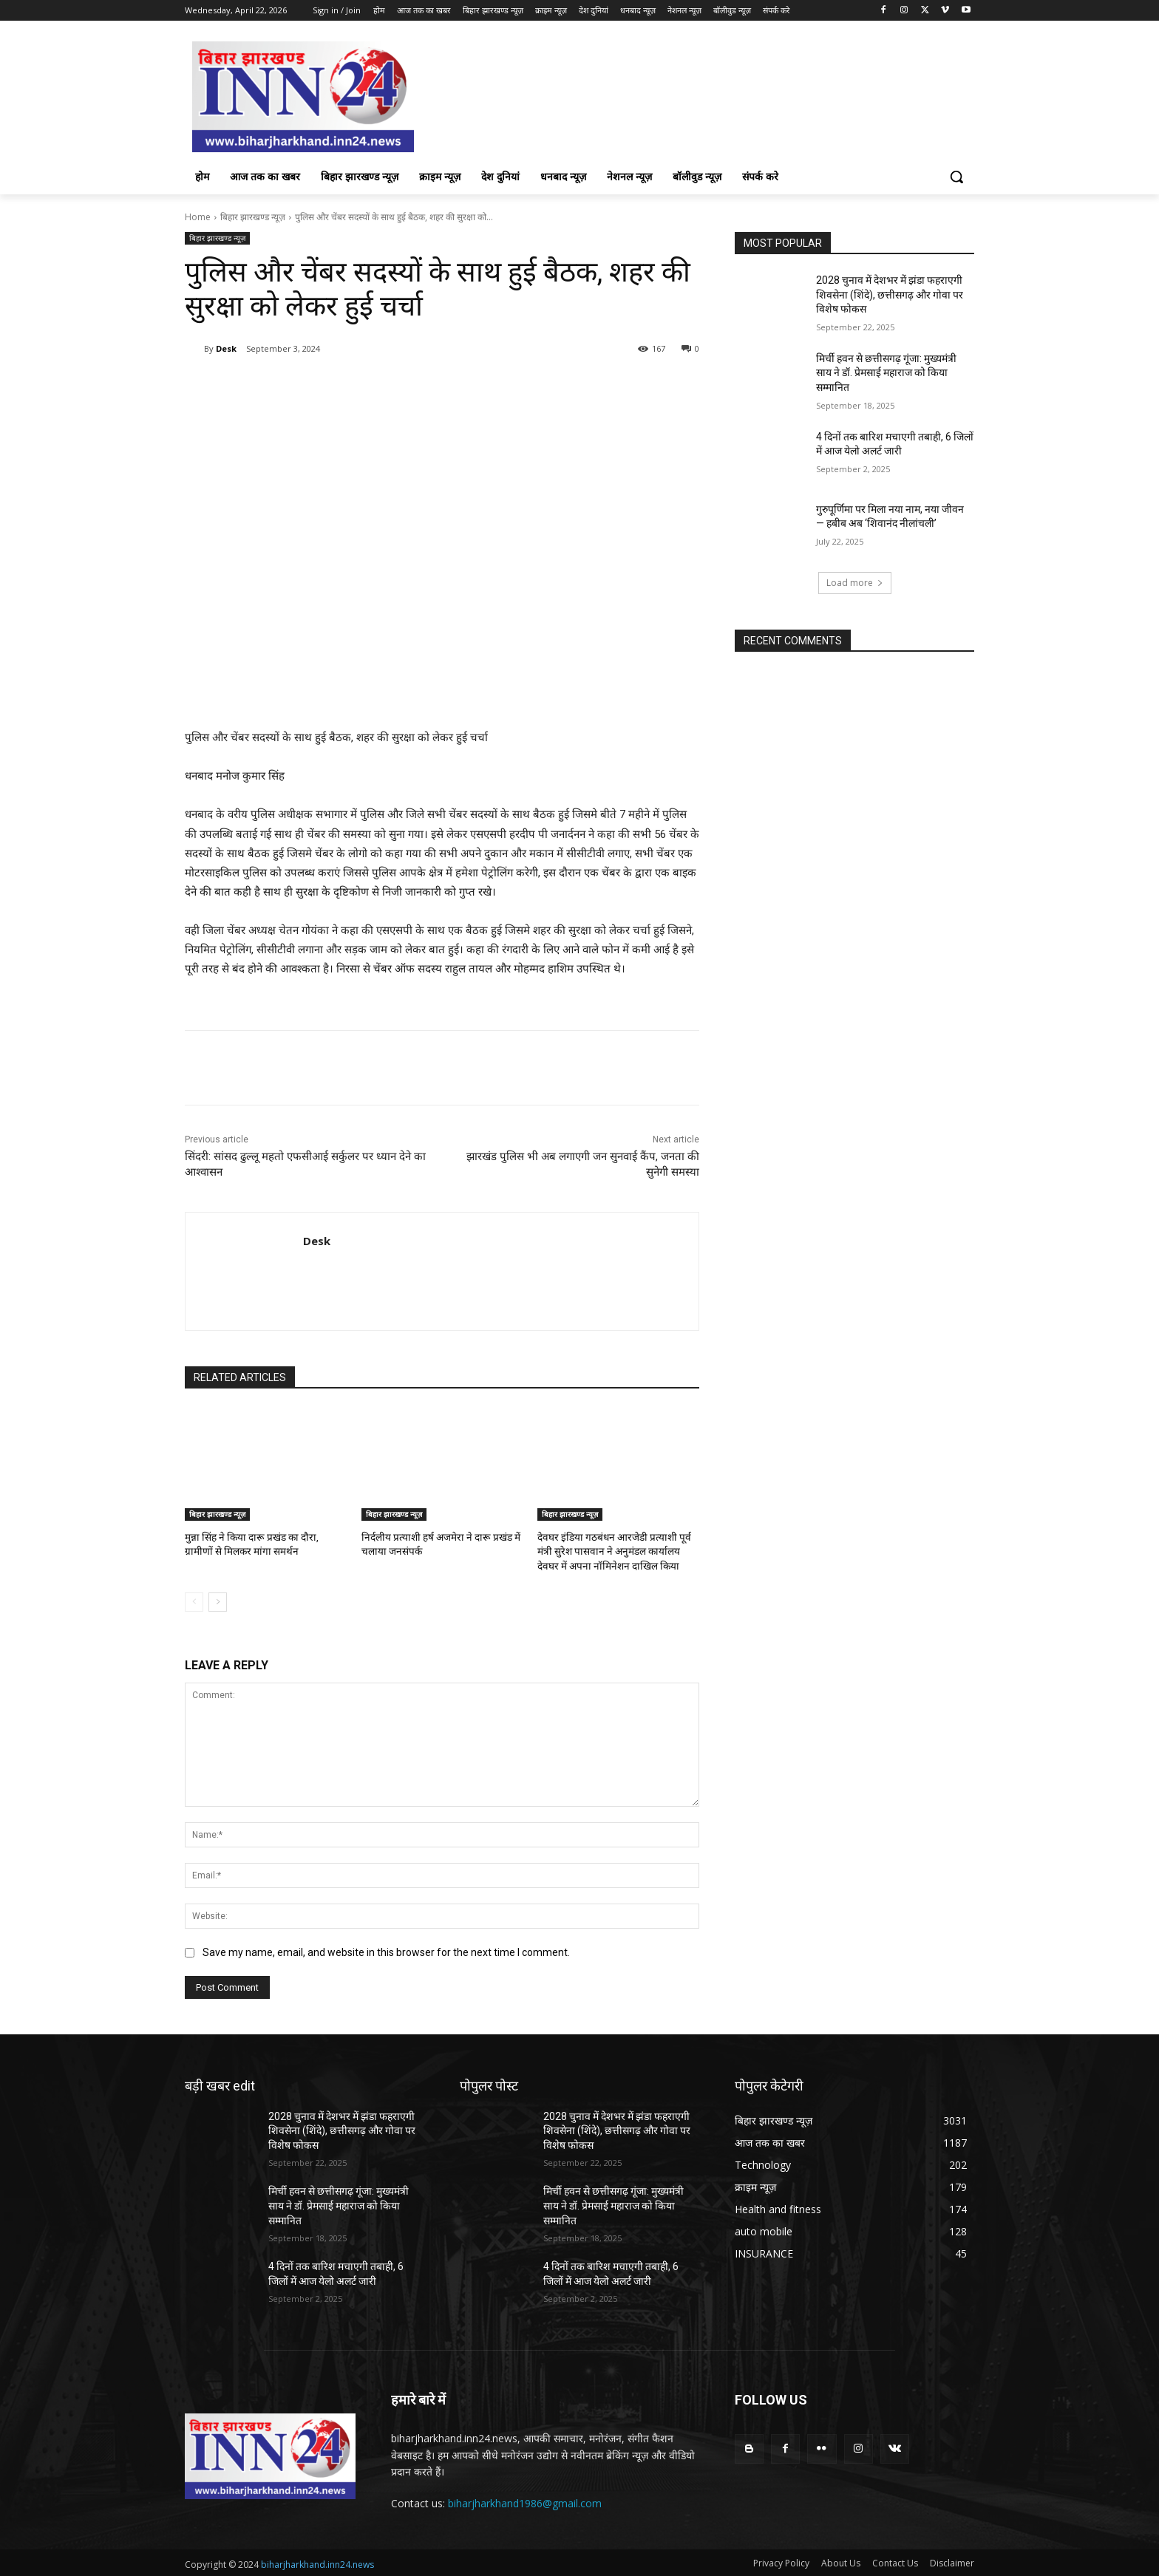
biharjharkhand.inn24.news (317, 2562)
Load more (854, 582)
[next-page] (217, 1599)
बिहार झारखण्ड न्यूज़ (252, 217)
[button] (956, 176)
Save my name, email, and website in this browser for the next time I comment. (386, 1950)
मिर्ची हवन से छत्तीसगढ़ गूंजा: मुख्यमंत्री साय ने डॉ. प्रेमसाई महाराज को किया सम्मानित (886, 372)
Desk (226, 348)
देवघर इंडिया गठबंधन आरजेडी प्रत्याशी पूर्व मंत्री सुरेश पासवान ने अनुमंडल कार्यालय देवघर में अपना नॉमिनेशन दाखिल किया (616, 1550)
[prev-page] (194, 1599)
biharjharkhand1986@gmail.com (525, 2501)
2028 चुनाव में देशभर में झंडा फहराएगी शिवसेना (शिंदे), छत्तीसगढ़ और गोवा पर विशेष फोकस (889, 294)
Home (198, 217)
